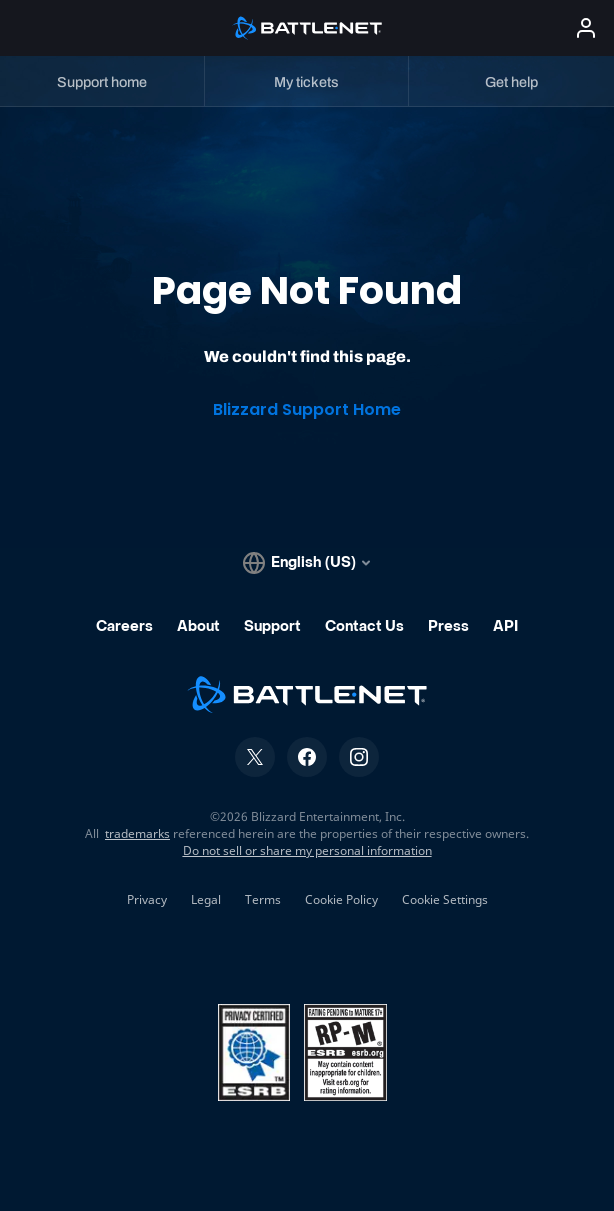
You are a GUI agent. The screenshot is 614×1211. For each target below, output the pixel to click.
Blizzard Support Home (307, 409)
